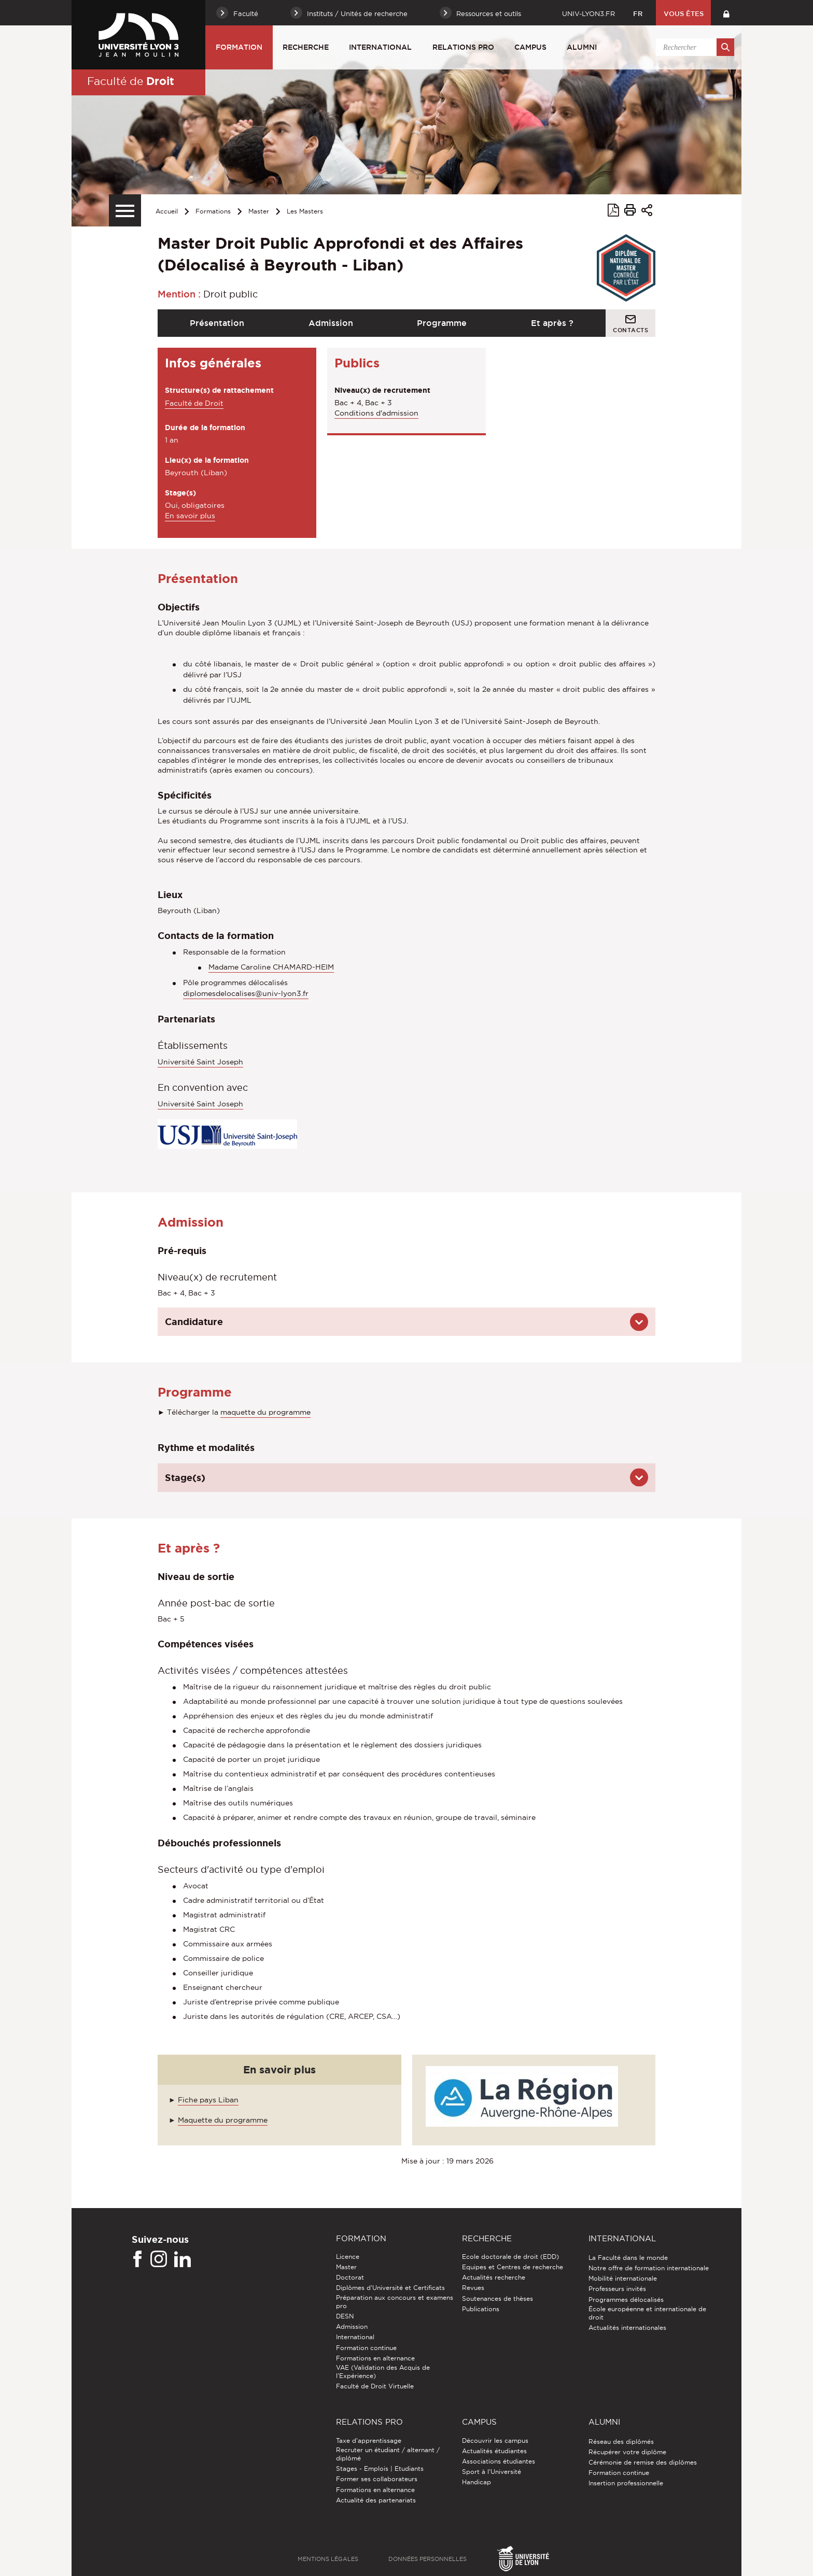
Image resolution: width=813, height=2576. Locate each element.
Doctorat (350, 2277)
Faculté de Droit (194, 403)
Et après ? (552, 323)
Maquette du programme (223, 2120)
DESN (345, 2316)
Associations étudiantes (498, 2461)
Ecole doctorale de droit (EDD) (510, 2256)
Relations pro (463, 47)
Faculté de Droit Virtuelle (375, 2386)
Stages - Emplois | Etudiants (380, 2468)
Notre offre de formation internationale (648, 2268)
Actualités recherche (493, 2277)
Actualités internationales (627, 2327)
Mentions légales (328, 2559)
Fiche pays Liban (208, 2100)
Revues (473, 2287)
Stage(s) (185, 1477)
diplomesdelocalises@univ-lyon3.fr (246, 993)
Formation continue (366, 2347)
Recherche (306, 47)
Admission (331, 323)
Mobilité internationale (622, 2278)
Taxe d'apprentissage (368, 2440)
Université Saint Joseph (200, 1062)
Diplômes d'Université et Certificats (390, 2287)
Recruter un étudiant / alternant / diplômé (388, 2453)
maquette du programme (265, 1412)
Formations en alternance (375, 2358)
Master (258, 211)
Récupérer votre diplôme (627, 2452)
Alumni (582, 47)
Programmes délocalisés (626, 2299)
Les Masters (305, 211)
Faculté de (130, 81)
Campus (530, 47)
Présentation (217, 323)
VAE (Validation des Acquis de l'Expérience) (383, 2371)
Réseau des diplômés (621, 2441)
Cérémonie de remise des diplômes (642, 2462)
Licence (347, 2256)
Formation (239, 47)
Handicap (476, 2482)
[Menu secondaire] (125, 210)
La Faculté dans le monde (628, 2257)
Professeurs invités (617, 2288)
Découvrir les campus (495, 2440)
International (380, 47)
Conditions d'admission (376, 413)
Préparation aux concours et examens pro (394, 2301)
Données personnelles (427, 2559)
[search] (693, 47)
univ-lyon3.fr (588, 13)
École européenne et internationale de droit (647, 2313)
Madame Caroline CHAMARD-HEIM (271, 967)
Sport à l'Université (491, 2471)
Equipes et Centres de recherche (512, 2267)
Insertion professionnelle (625, 2483)
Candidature (194, 1321)
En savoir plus (190, 516)
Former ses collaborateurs (376, 2478)
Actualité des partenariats (376, 2500)
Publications (480, 2308)
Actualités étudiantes (494, 2450)
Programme (442, 323)
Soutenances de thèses (497, 2298)
